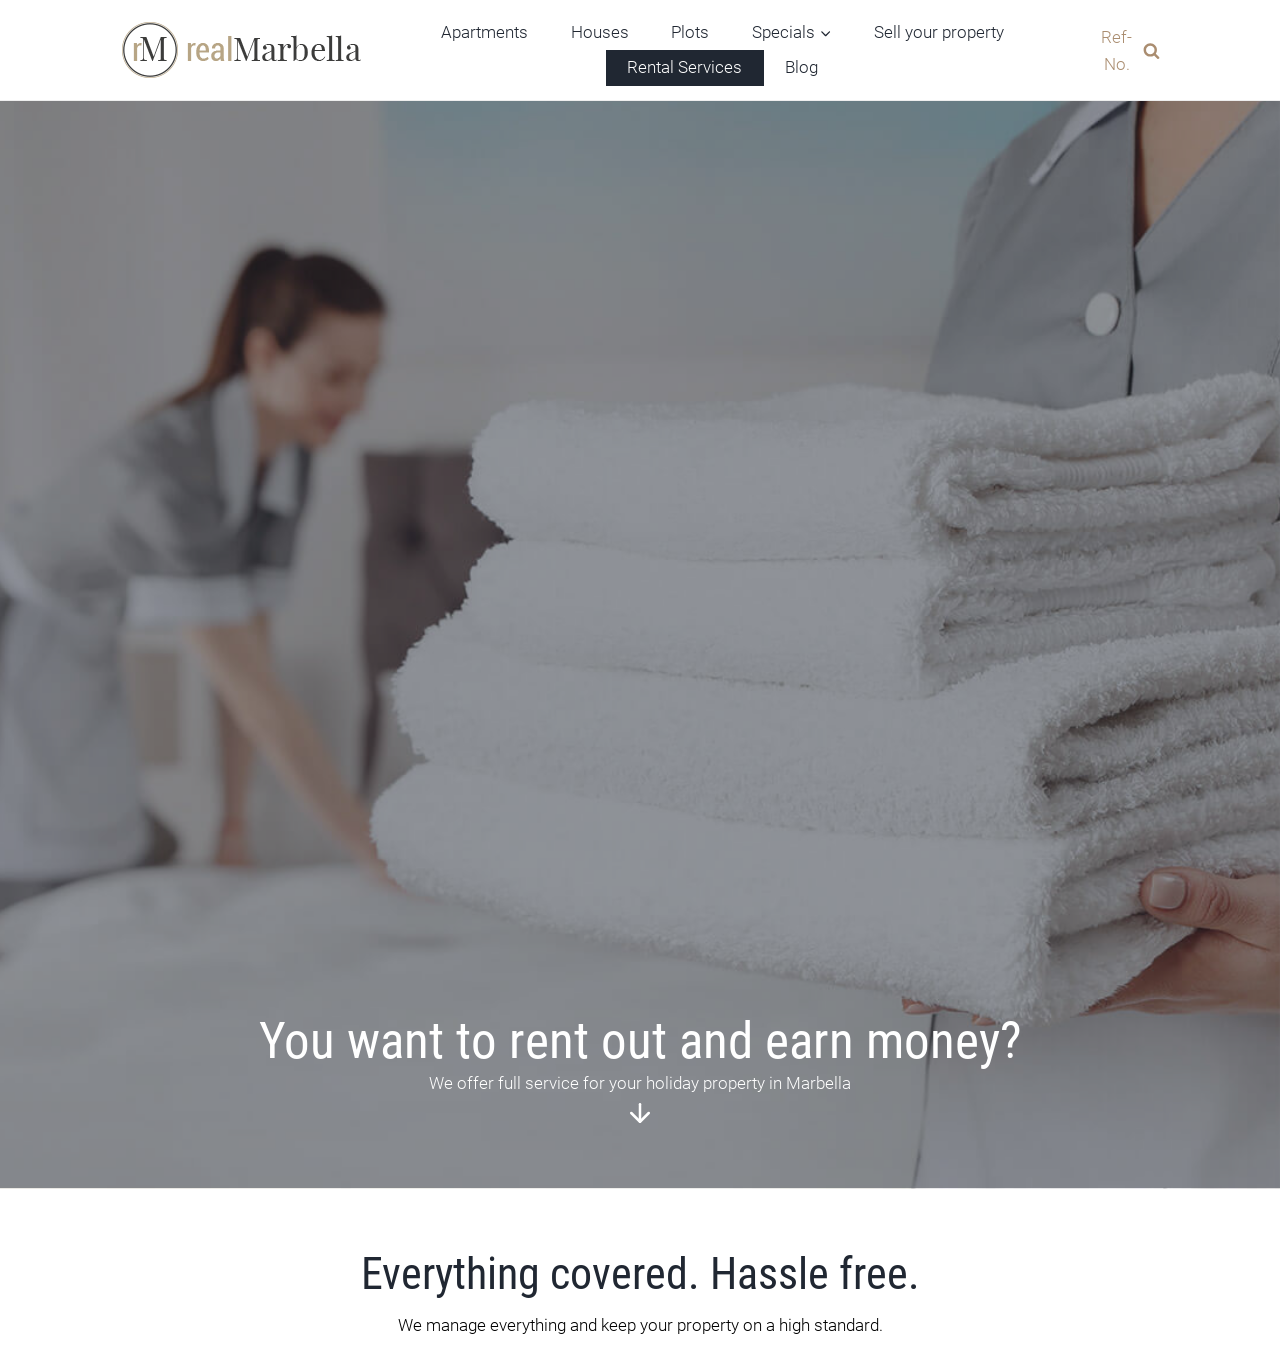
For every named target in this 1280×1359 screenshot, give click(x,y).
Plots (690, 32)
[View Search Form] (1122, 50)
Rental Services (684, 67)
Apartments (484, 32)
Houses (600, 32)
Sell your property (939, 32)
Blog (801, 67)
